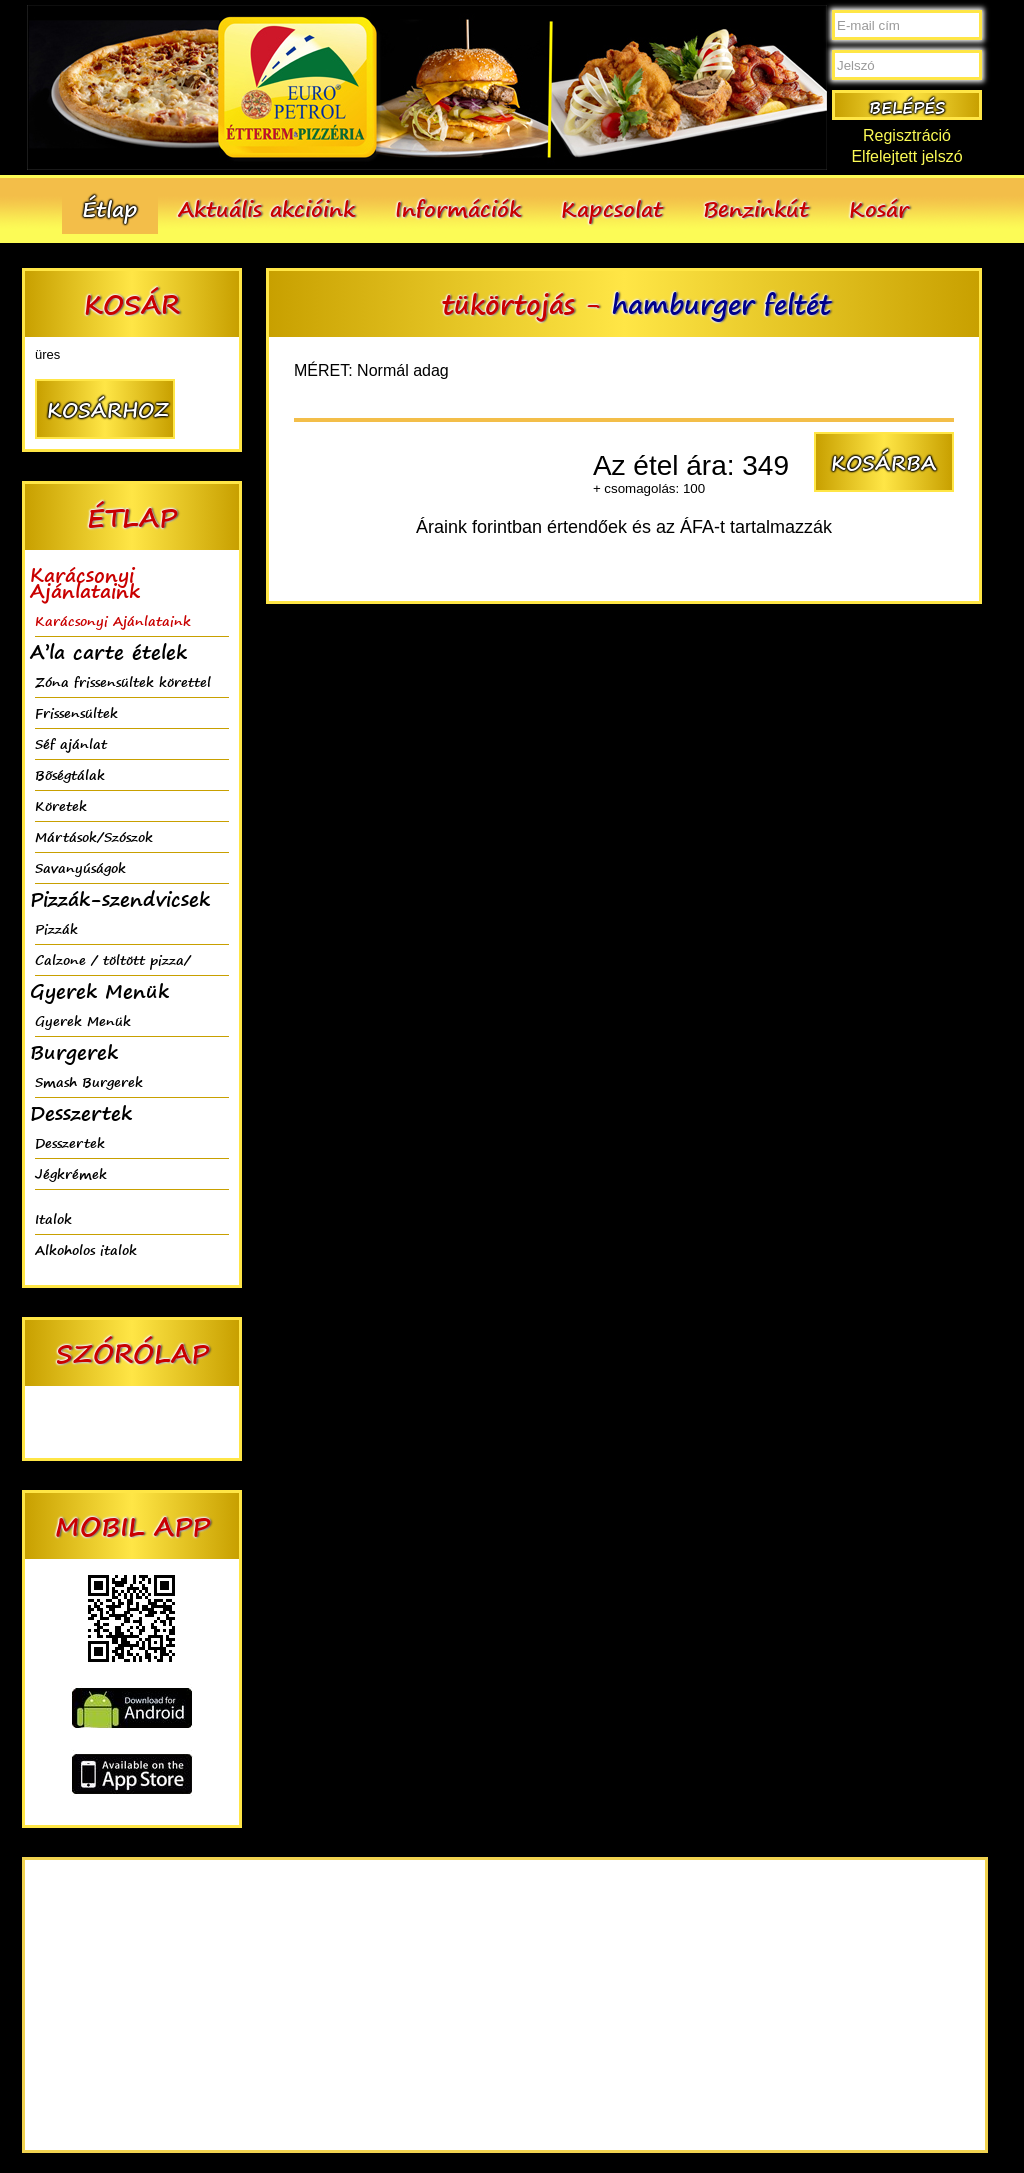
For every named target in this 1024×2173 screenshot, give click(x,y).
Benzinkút (756, 208)
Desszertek (70, 1142)
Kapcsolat (612, 208)
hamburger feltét (721, 304)
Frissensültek (76, 712)
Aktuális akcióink (266, 208)
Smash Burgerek (89, 1081)
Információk (458, 208)
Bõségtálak (70, 774)
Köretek (61, 805)
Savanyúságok (80, 867)
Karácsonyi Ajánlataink (113, 620)
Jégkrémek (71, 1173)
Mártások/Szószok (94, 836)
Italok (53, 1218)
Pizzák (56, 928)
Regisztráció (907, 135)
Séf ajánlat (71, 743)
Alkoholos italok (86, 1249)
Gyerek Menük (83, 1020)
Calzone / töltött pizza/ (113, 959)
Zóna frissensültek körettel (123, 681)
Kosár (879, 208)
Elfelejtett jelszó (906, 156)
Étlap (110, 208)
